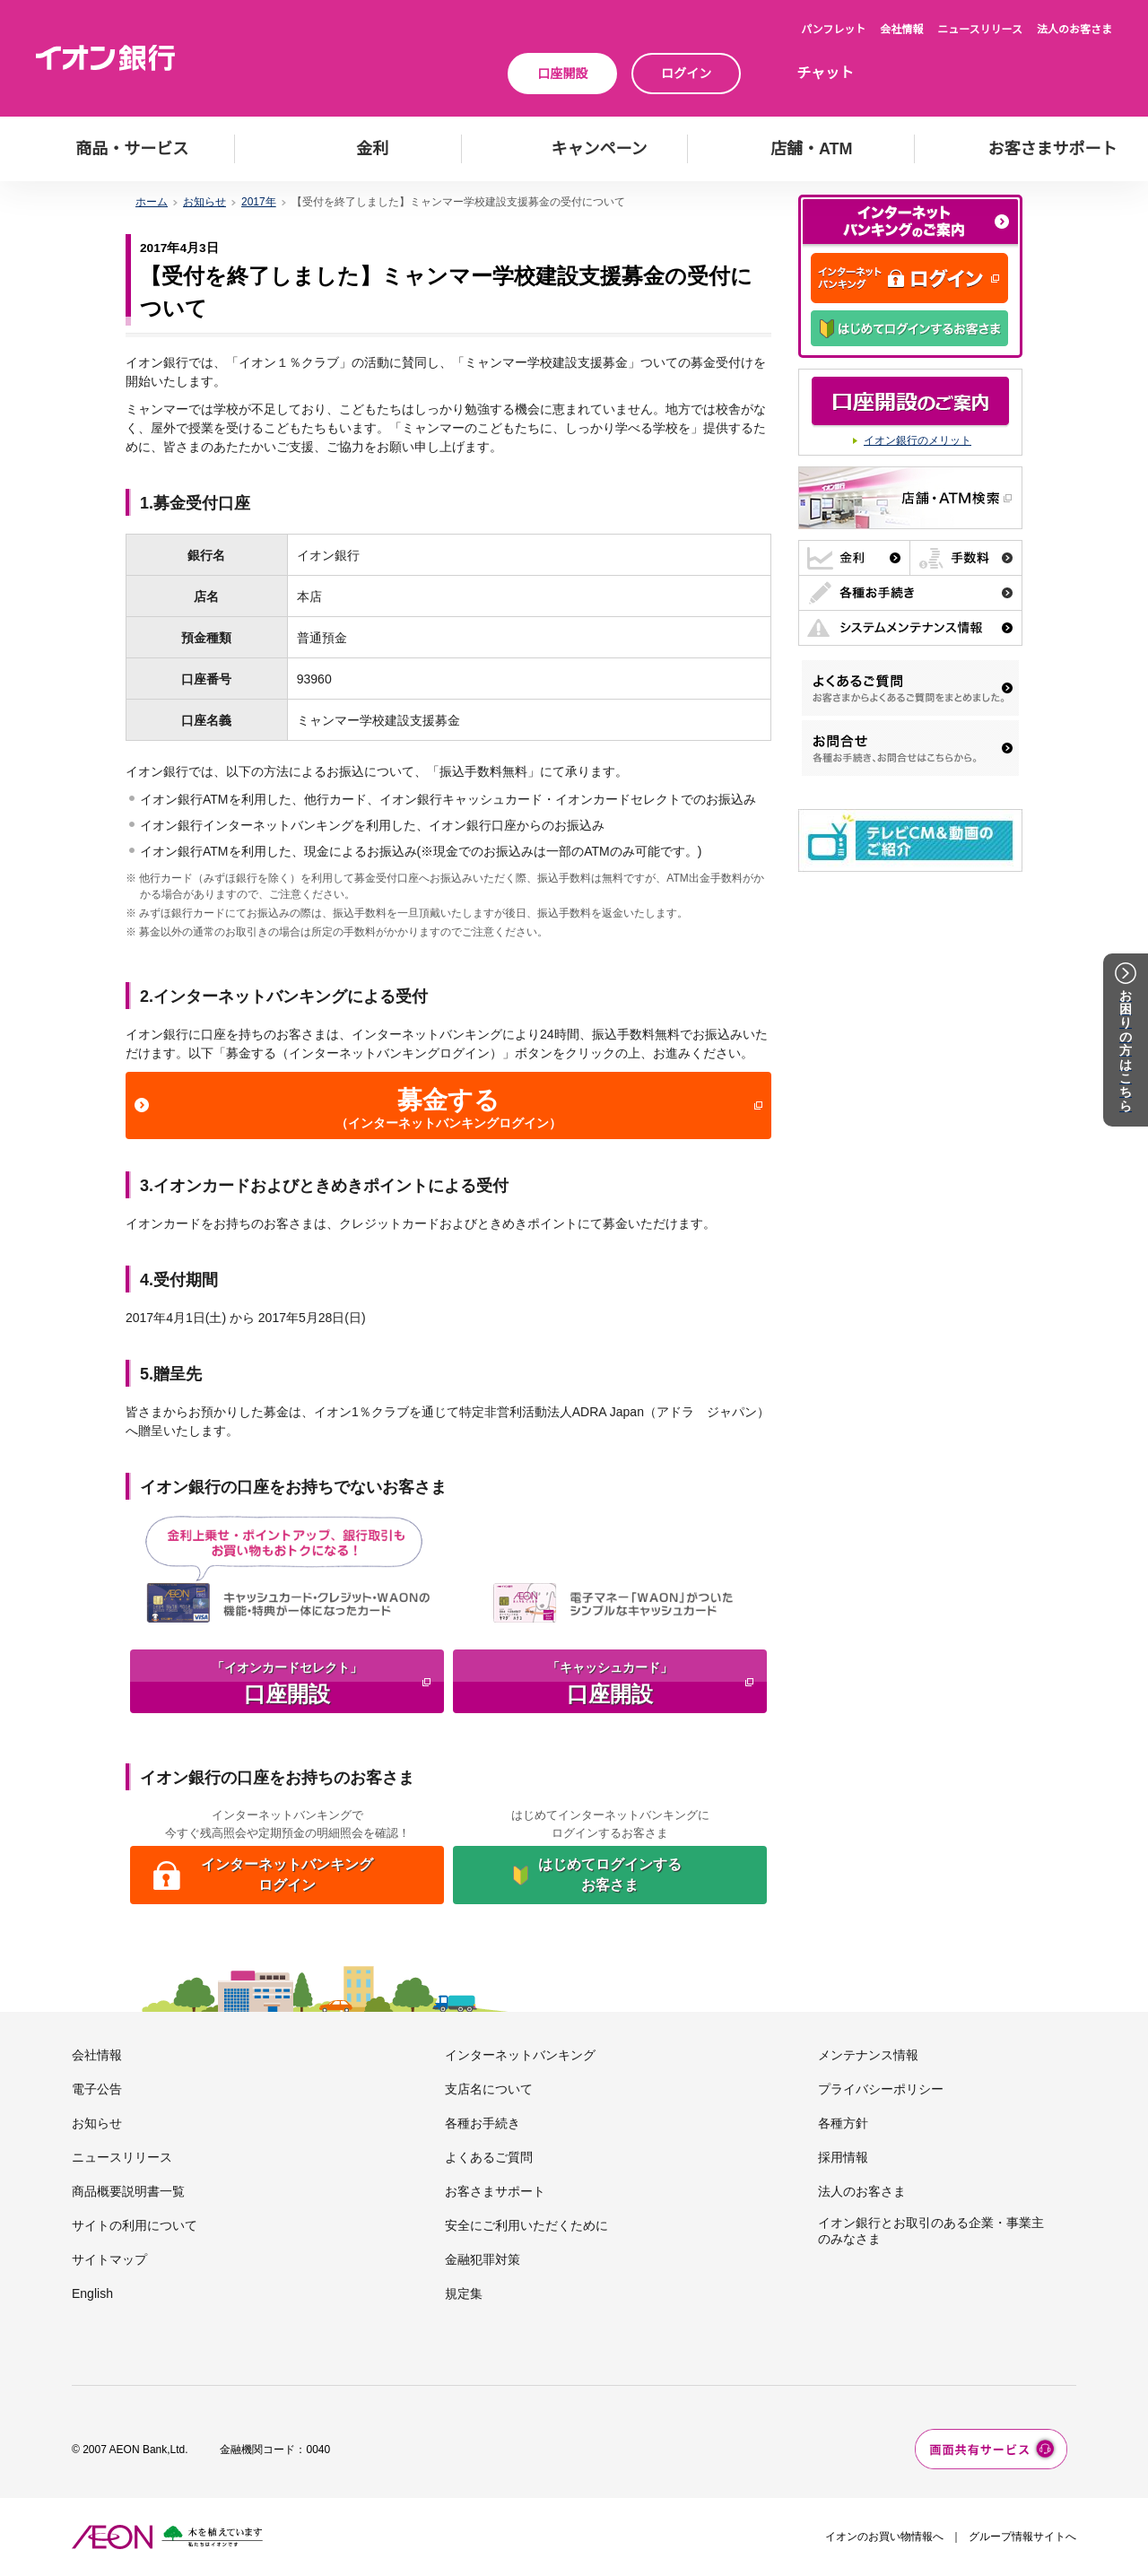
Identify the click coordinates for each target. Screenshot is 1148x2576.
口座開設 (562, 73)
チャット (825, 73)
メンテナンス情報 (868, 2055)
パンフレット (833, 29)
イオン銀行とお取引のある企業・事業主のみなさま (931, 2230)
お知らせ (204, 202)
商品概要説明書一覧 (128, 2191)
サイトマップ (109, 2259)
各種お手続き (482, 2123)
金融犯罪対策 (482, 2259)
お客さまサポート (495, 2191)
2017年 (258, 202)
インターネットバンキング (520, 2055)
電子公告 (97, 2089)
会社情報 (901, 29)
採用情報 (843, 2157)
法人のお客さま (1074, 29)
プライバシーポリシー (881, 2089)
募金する (457, 1108)
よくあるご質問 (489, 2157)
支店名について (489, 2089)
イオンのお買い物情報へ (884, 2536)
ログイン (686, 73)
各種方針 (843, 2123)
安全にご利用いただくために (526, 2225)
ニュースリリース (979, 29)
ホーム (151, 202)
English (92, 2293)
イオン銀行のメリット (917, 440)
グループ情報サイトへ (1022, 2536)
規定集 (464, 2293)
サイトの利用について (134, 2225)
